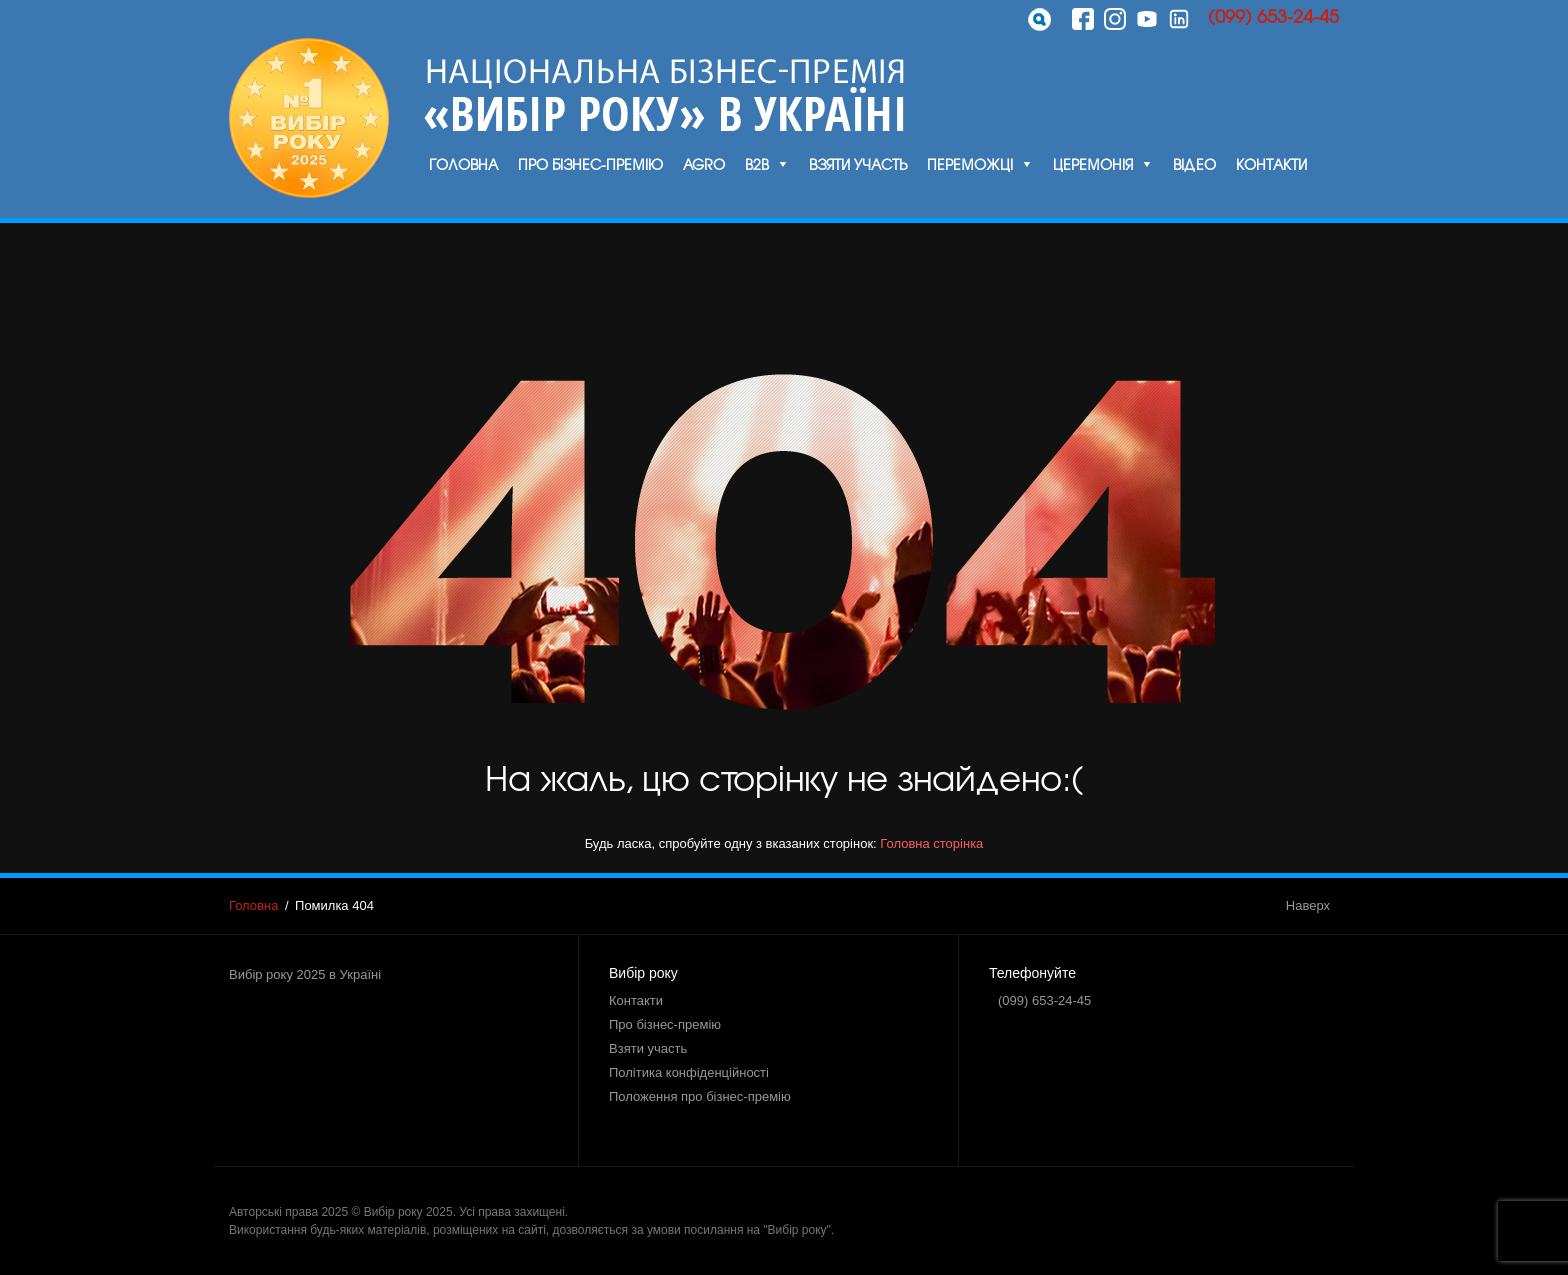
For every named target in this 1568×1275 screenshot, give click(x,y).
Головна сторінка (931, 843)
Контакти (1271, 164)
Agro (704, 164)
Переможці (970, 164)
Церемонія (1093, 164)
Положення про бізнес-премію (700, 1096)
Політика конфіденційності (689, 1072)
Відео (1194, 164)
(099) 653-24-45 (1273, 15)
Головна (463, 164)
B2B (757, 164)
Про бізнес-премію (590, 164)
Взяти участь (858, 164)
